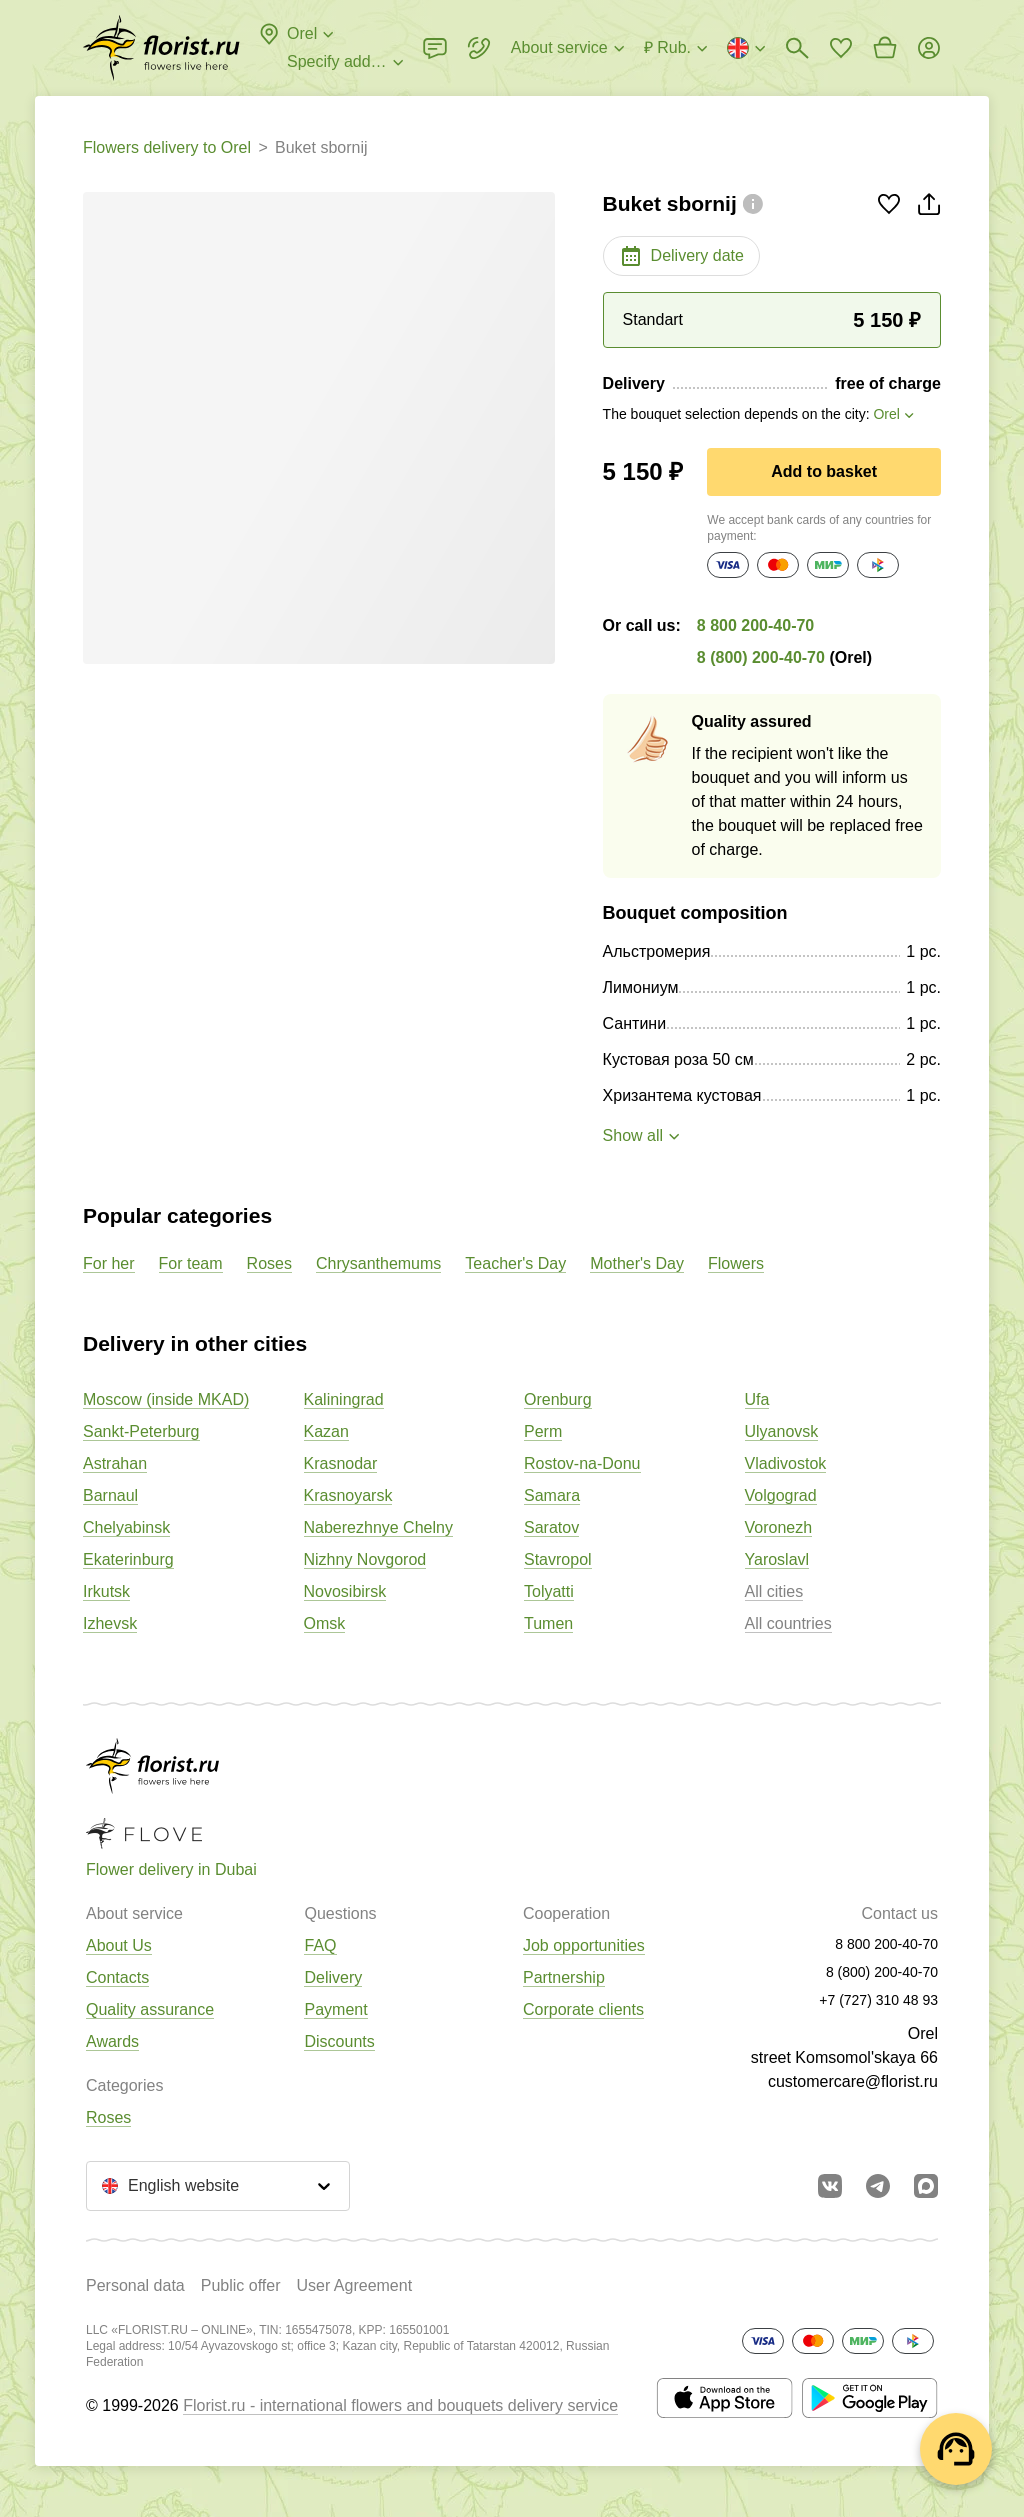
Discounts (339, 2041)
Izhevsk (110, 1623)
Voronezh (779, 1527)
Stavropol (558, 1559)
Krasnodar (341, 1463)
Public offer (241, 2285)
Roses (269, 1263)
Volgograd (781, 1495)
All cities (774, 1591)
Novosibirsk (345, 1591)
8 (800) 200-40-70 (761, 657)
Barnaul (110, 1495)
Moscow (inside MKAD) (166, 1399)
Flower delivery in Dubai (171, 1869)
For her (109, 1263)
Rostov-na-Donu (582, 1463)
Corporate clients (583, 2009)
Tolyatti (549, 1591)
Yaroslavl (777, 1559)
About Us (119, 1945)
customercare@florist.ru (853, 2081)
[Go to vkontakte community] (830, 2186)
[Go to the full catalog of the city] (161, 48)
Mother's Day (637, 1263)
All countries (788, 1623)
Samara (552, 1495)
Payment (335, 2009)
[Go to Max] (926, 2186)
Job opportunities (584, 1945)
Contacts (117, 1977)
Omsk (325, 1623)
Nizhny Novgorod (365, 1559)
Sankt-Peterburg (141, 1431)
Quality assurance (150, 2009)
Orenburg (558, 1399)
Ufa (757, 1399)
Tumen (548, 1623)
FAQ (320, 1945)
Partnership (564, 1977)
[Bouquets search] (797, 48)
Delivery (333, 1977)
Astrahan (115, 1463)
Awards (112, 2041)
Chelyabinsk (126, 1527)
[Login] (929, 48)
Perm (543, 1431)
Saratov (551, 1527)
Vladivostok (786, 1463)
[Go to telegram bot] (878, 2186)
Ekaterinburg (128, 1559)
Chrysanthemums (378, 1263)
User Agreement (354, 2285)
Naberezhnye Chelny (378, 1527)
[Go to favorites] (841, 48)
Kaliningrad (344, 1399)
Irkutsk (106, 1591)
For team (191, 1263)
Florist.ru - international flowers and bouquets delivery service (400, 2405)
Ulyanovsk (782, 1431)
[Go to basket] (885, 48)
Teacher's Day (515, 1263)
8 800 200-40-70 (755, 625)
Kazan (326, 1431)
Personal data (135, 2285)
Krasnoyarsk (348, 1495)
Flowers (736, 1263)
